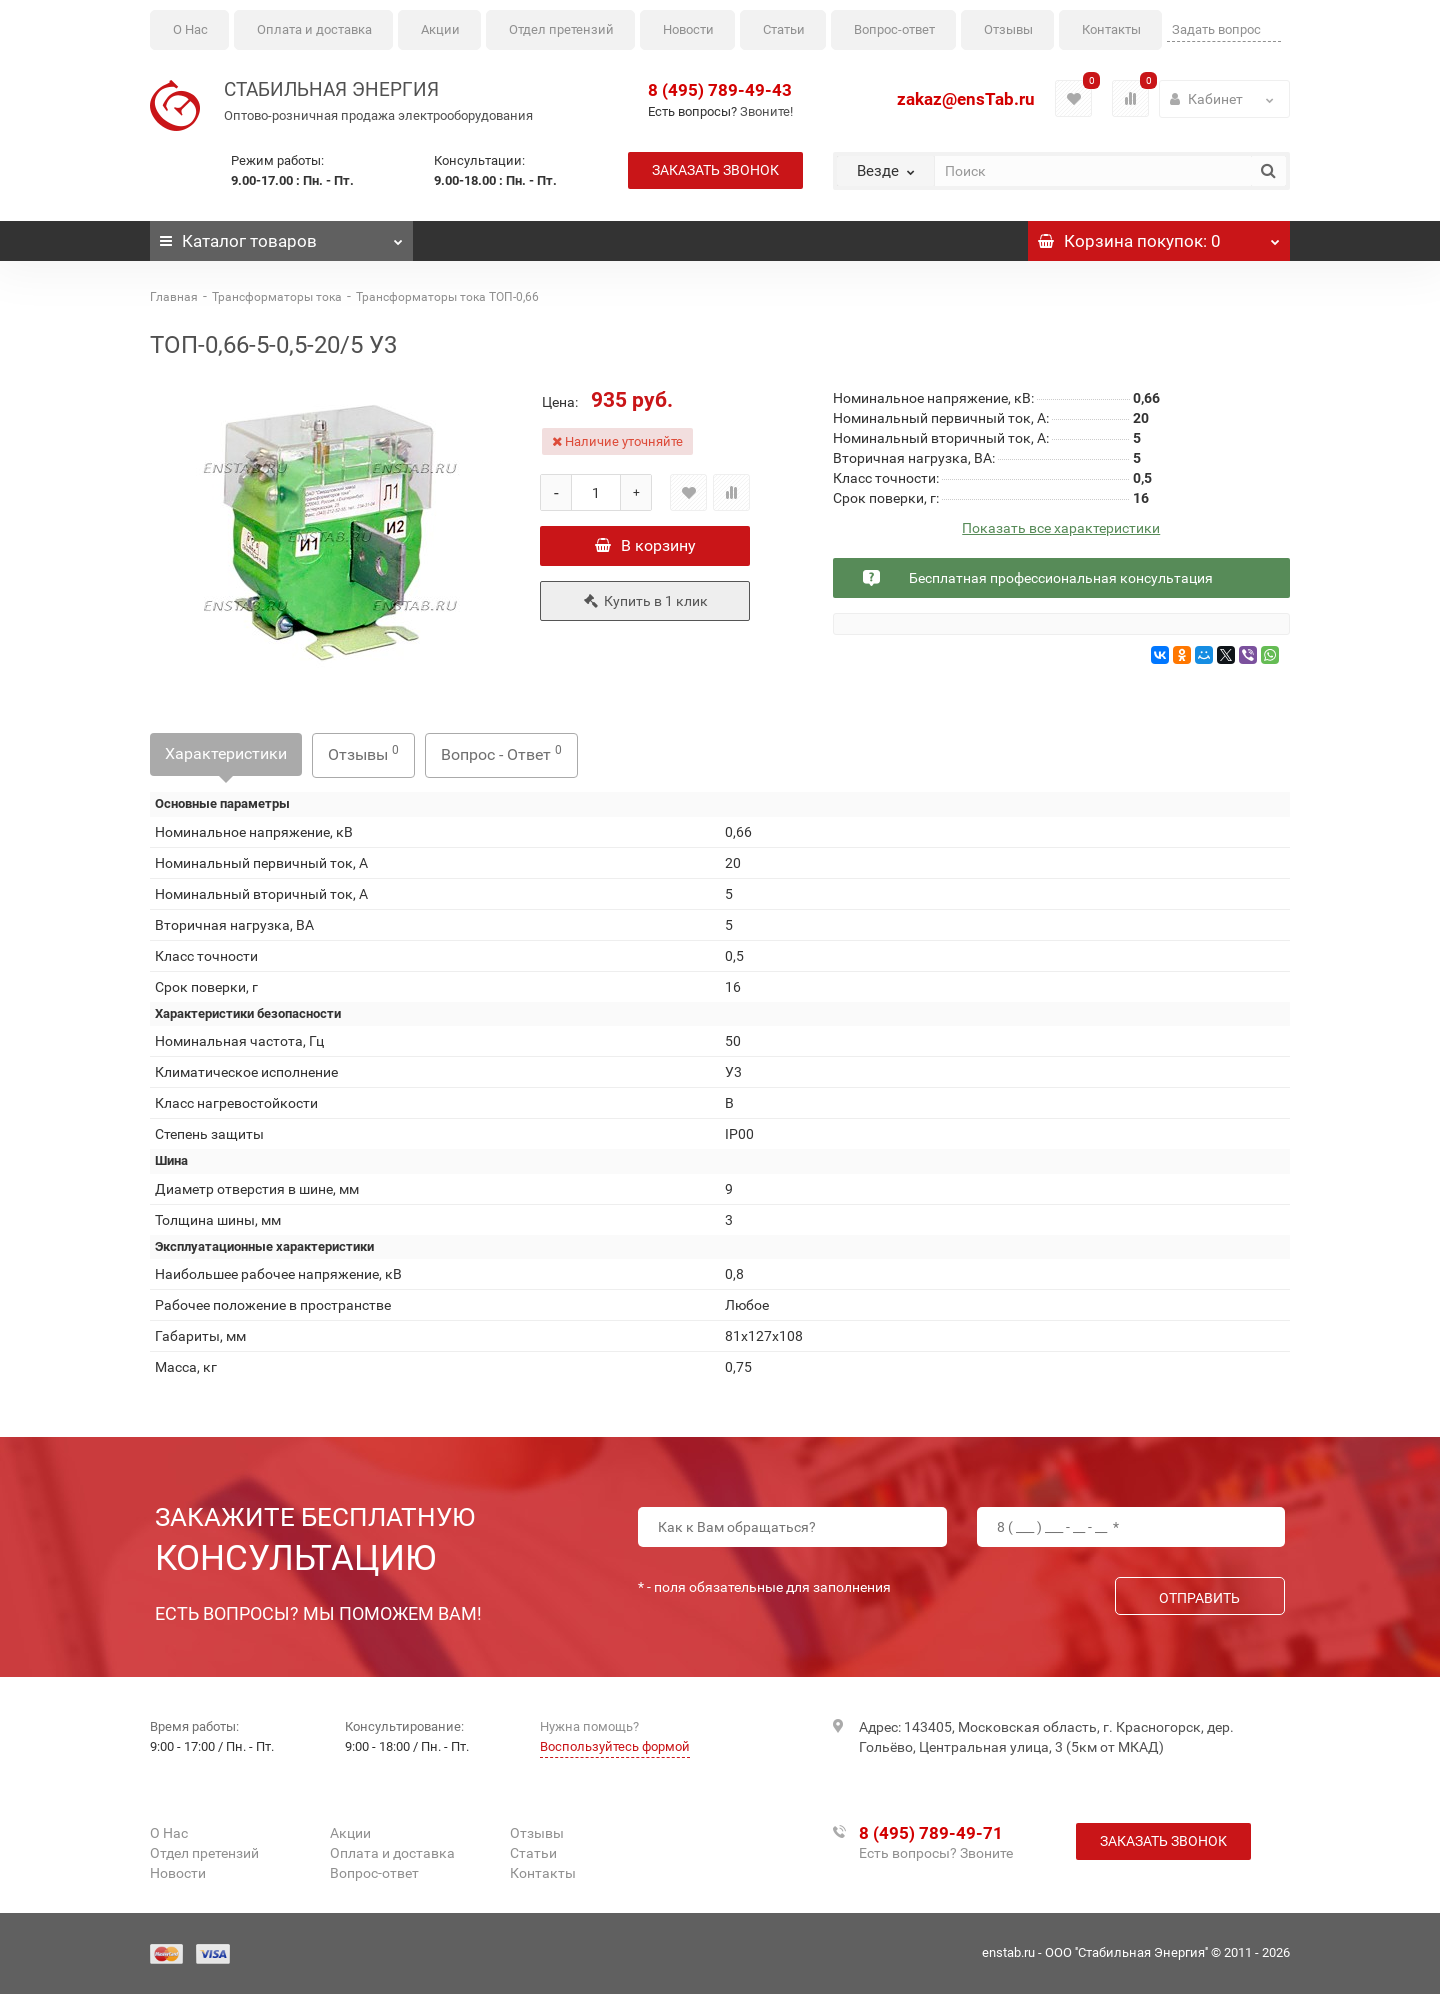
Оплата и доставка (314, 29)
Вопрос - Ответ (501, 753)
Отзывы (1008, 29)
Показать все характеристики (1061, 528)
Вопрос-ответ (894, 29)
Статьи (784, 29)
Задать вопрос (1216, 29)
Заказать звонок (715, 170)
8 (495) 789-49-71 (931, 1833)
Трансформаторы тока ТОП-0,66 (447, 297)
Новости (688, 29)
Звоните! (766, 111)
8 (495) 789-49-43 (720, 90)
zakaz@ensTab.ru (966, 99)
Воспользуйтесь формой (615, 1746)
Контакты (1111, 29)
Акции (440, 29)
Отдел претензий (561, 29)
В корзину (645, 545)
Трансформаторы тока (277, 297)
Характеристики (226, 753)
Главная (174, 297)
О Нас (190, 29)
